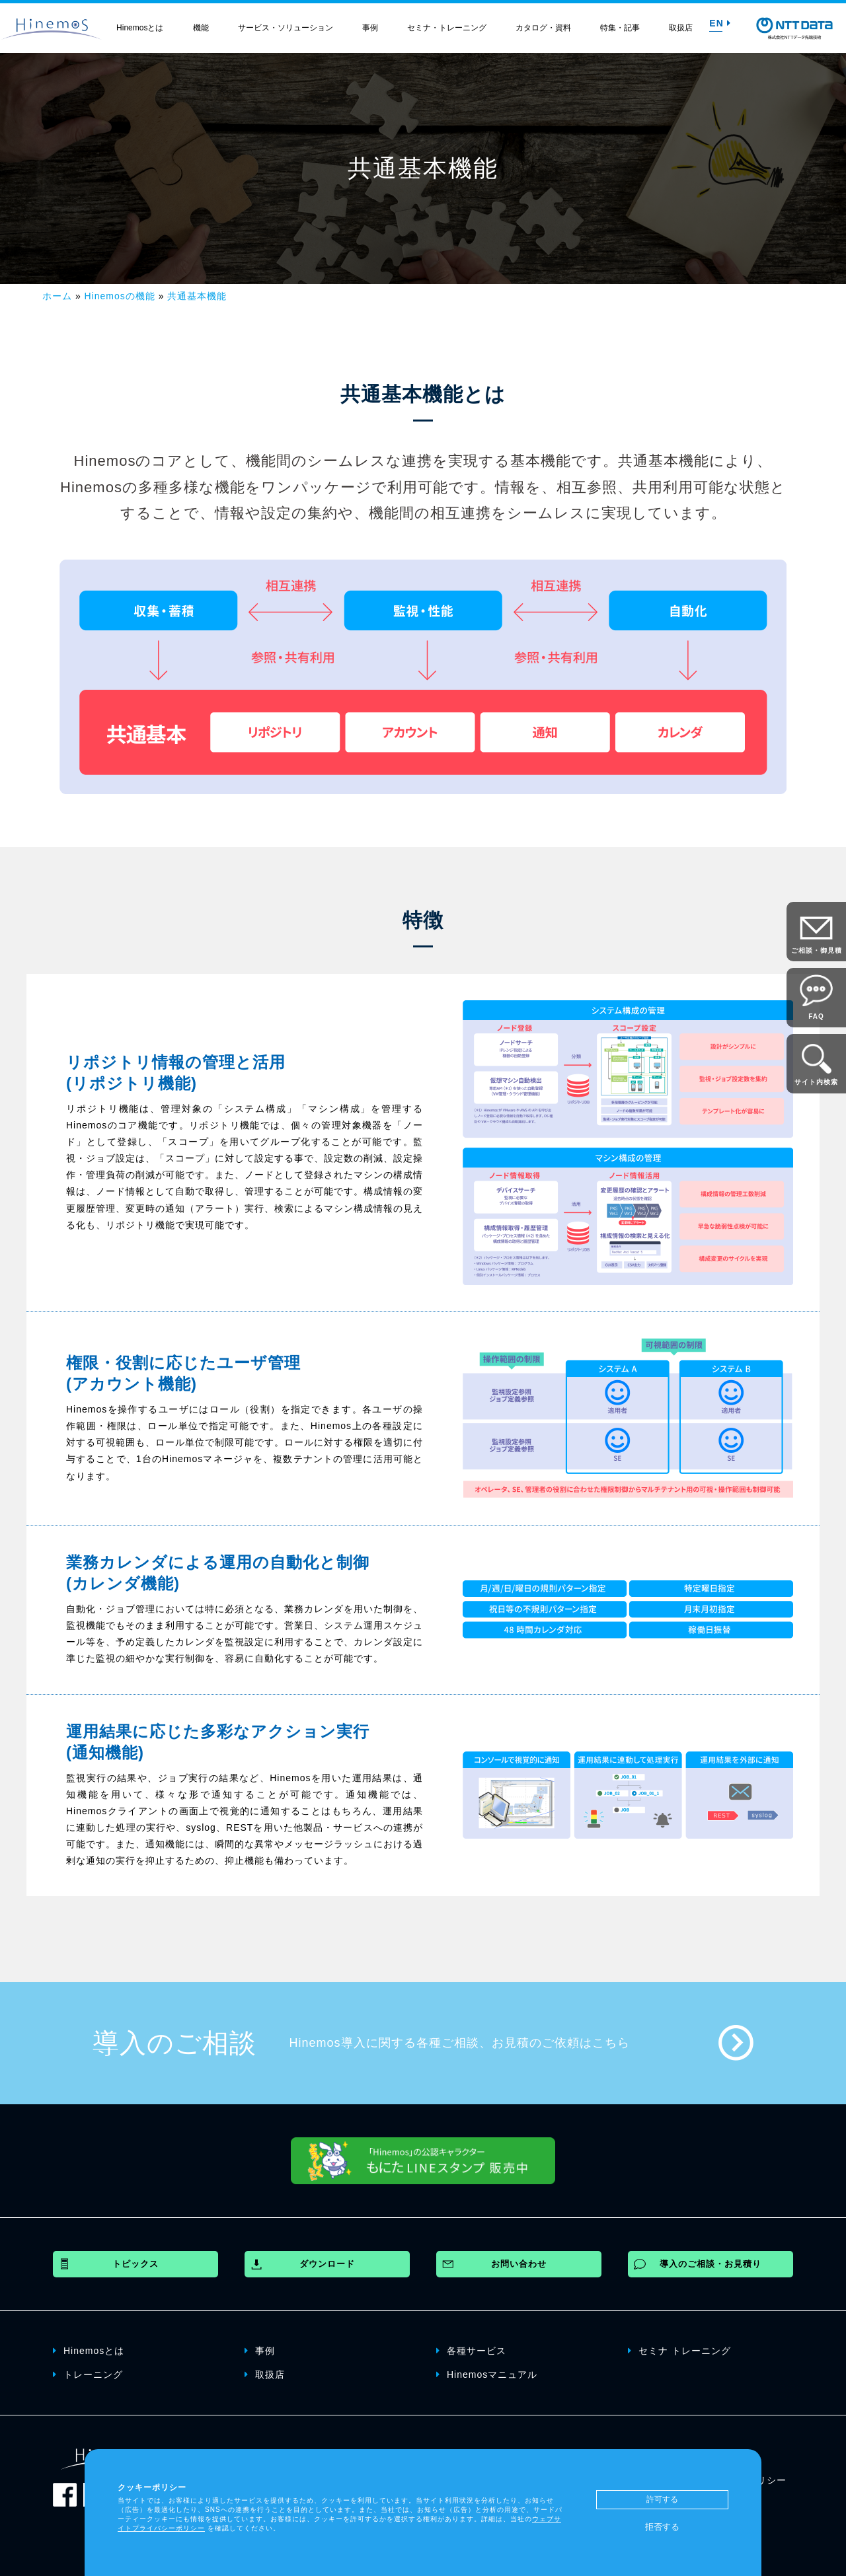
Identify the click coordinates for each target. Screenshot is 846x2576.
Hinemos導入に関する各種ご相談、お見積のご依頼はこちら (459, 2042)
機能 (201, 27)
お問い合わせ (519, 2264)
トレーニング (88, 2374)
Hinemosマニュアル (486, 2374)
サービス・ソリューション (285, 27)
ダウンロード (327, 2264)
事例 (370, 27)
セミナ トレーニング (679, 2350)
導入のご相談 (174, 2042)
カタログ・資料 (543, 27)
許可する (662, 2499)
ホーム (57, 296)
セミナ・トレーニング (446, 27)
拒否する (662, 2527)
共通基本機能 (197, 296)
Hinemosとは (139, 27)
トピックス (135, 2264)
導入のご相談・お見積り (710, 2264)
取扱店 (681, 27)
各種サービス (471, 2350)
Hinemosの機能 (120, 296)
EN (719, 23)
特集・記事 (620, 27)
